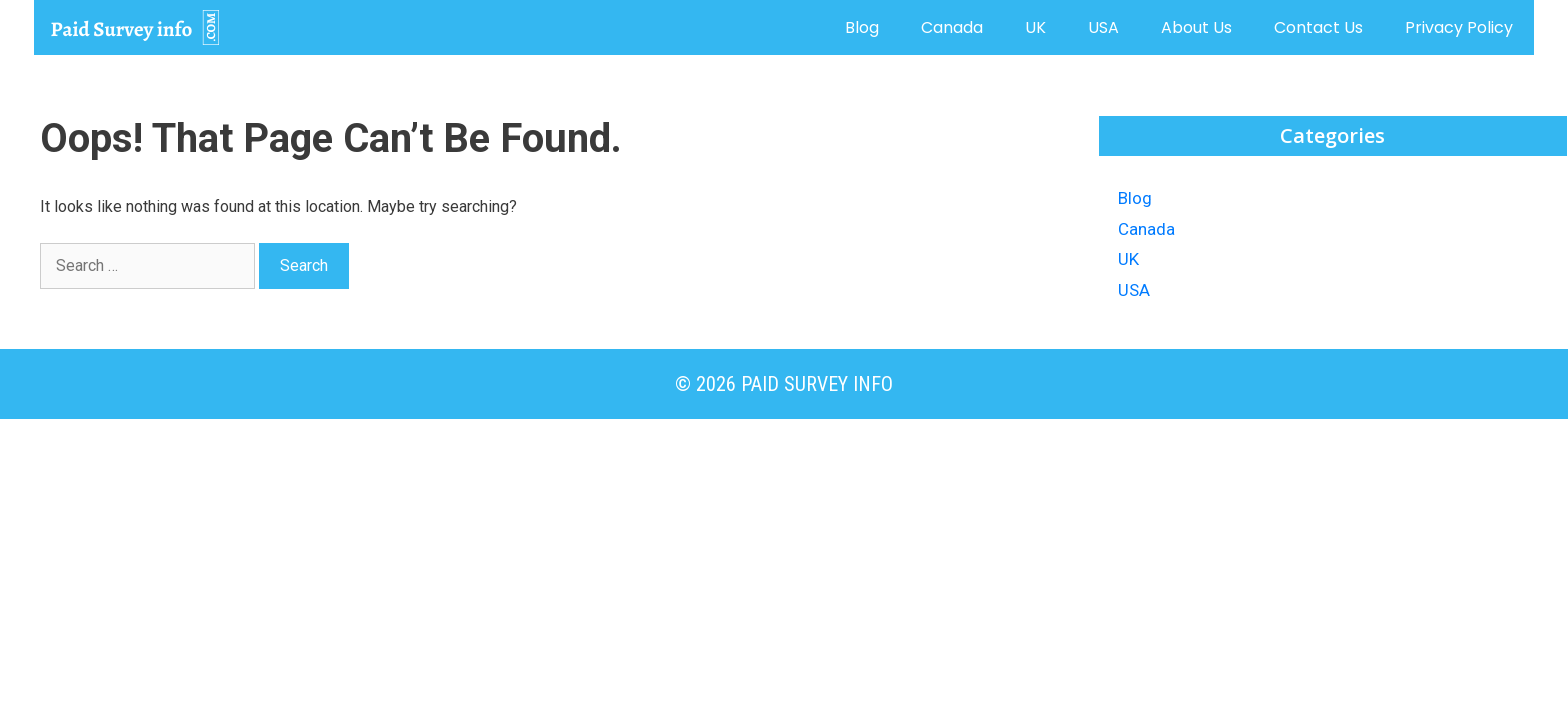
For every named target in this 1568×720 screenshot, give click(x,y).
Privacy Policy (1459, 27)
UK (1035, 27)
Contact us (1318, 27)
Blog (862, 27)
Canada (952, 27)
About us (1196, 27)
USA (1103, 27)
